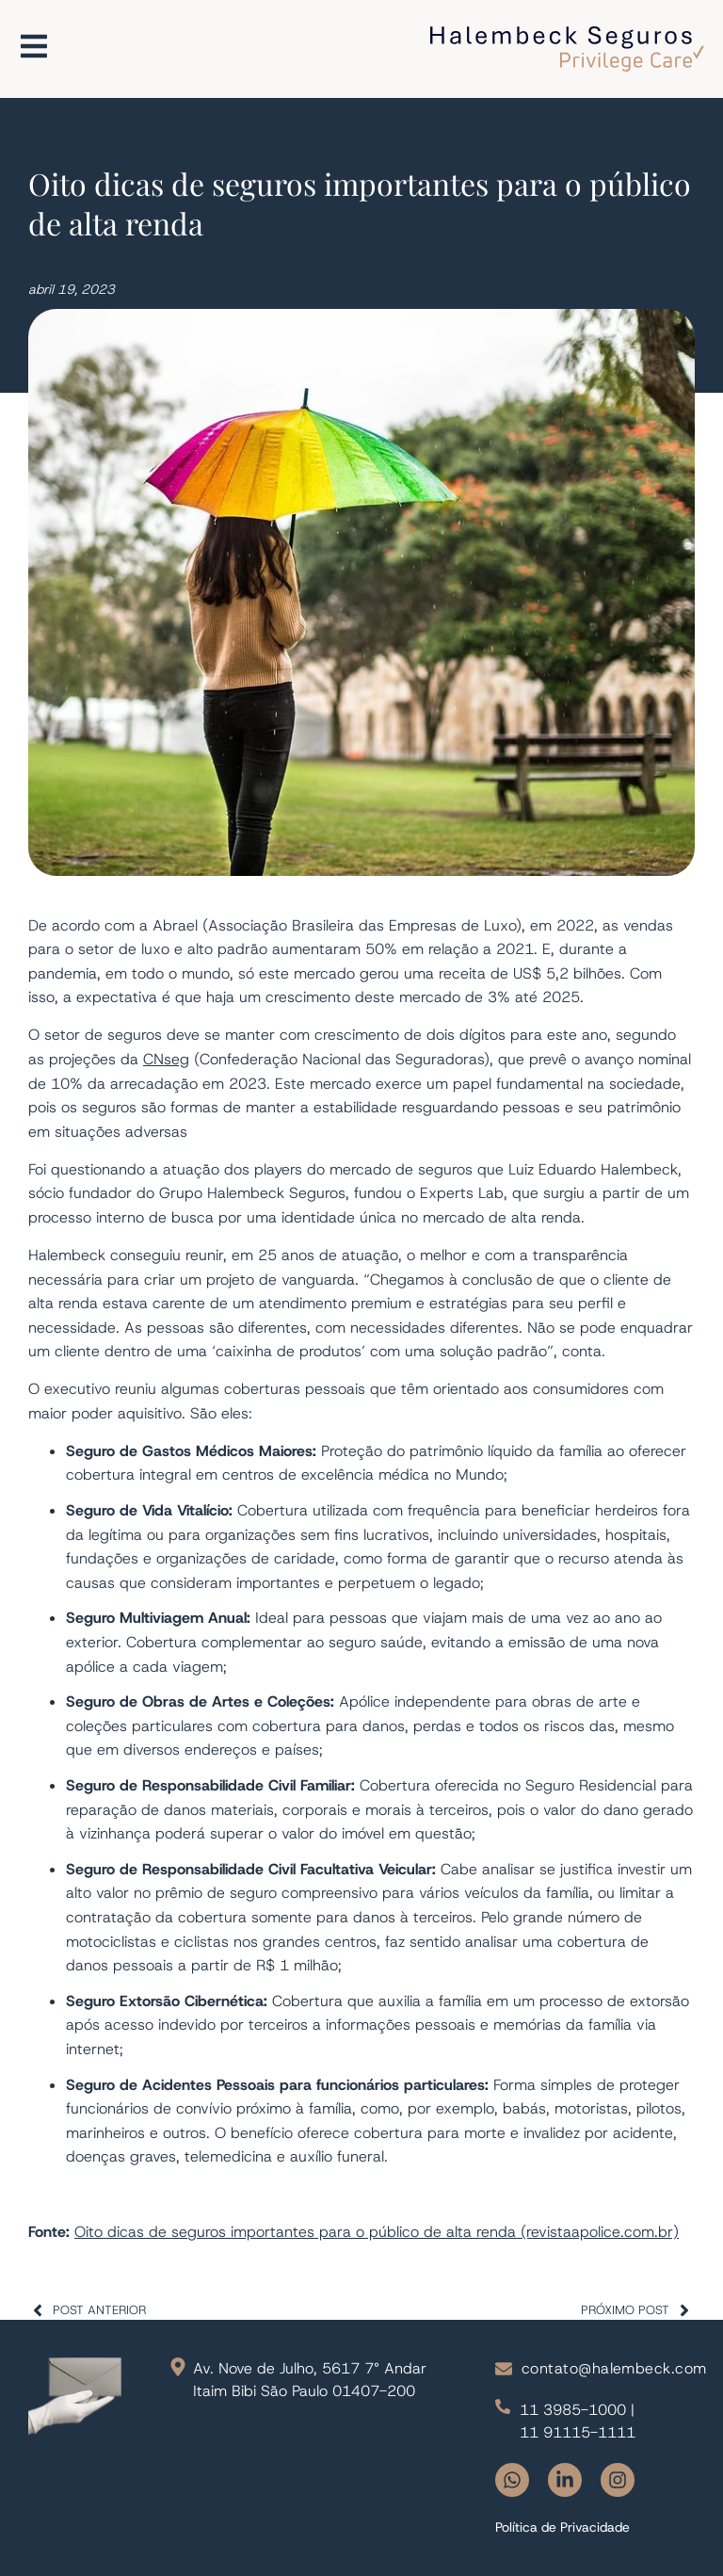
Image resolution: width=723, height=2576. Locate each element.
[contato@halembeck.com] (503, 2368)
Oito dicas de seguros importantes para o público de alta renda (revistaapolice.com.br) (376, 2232)
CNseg (166, 1059)
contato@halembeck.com (614, 2368)
